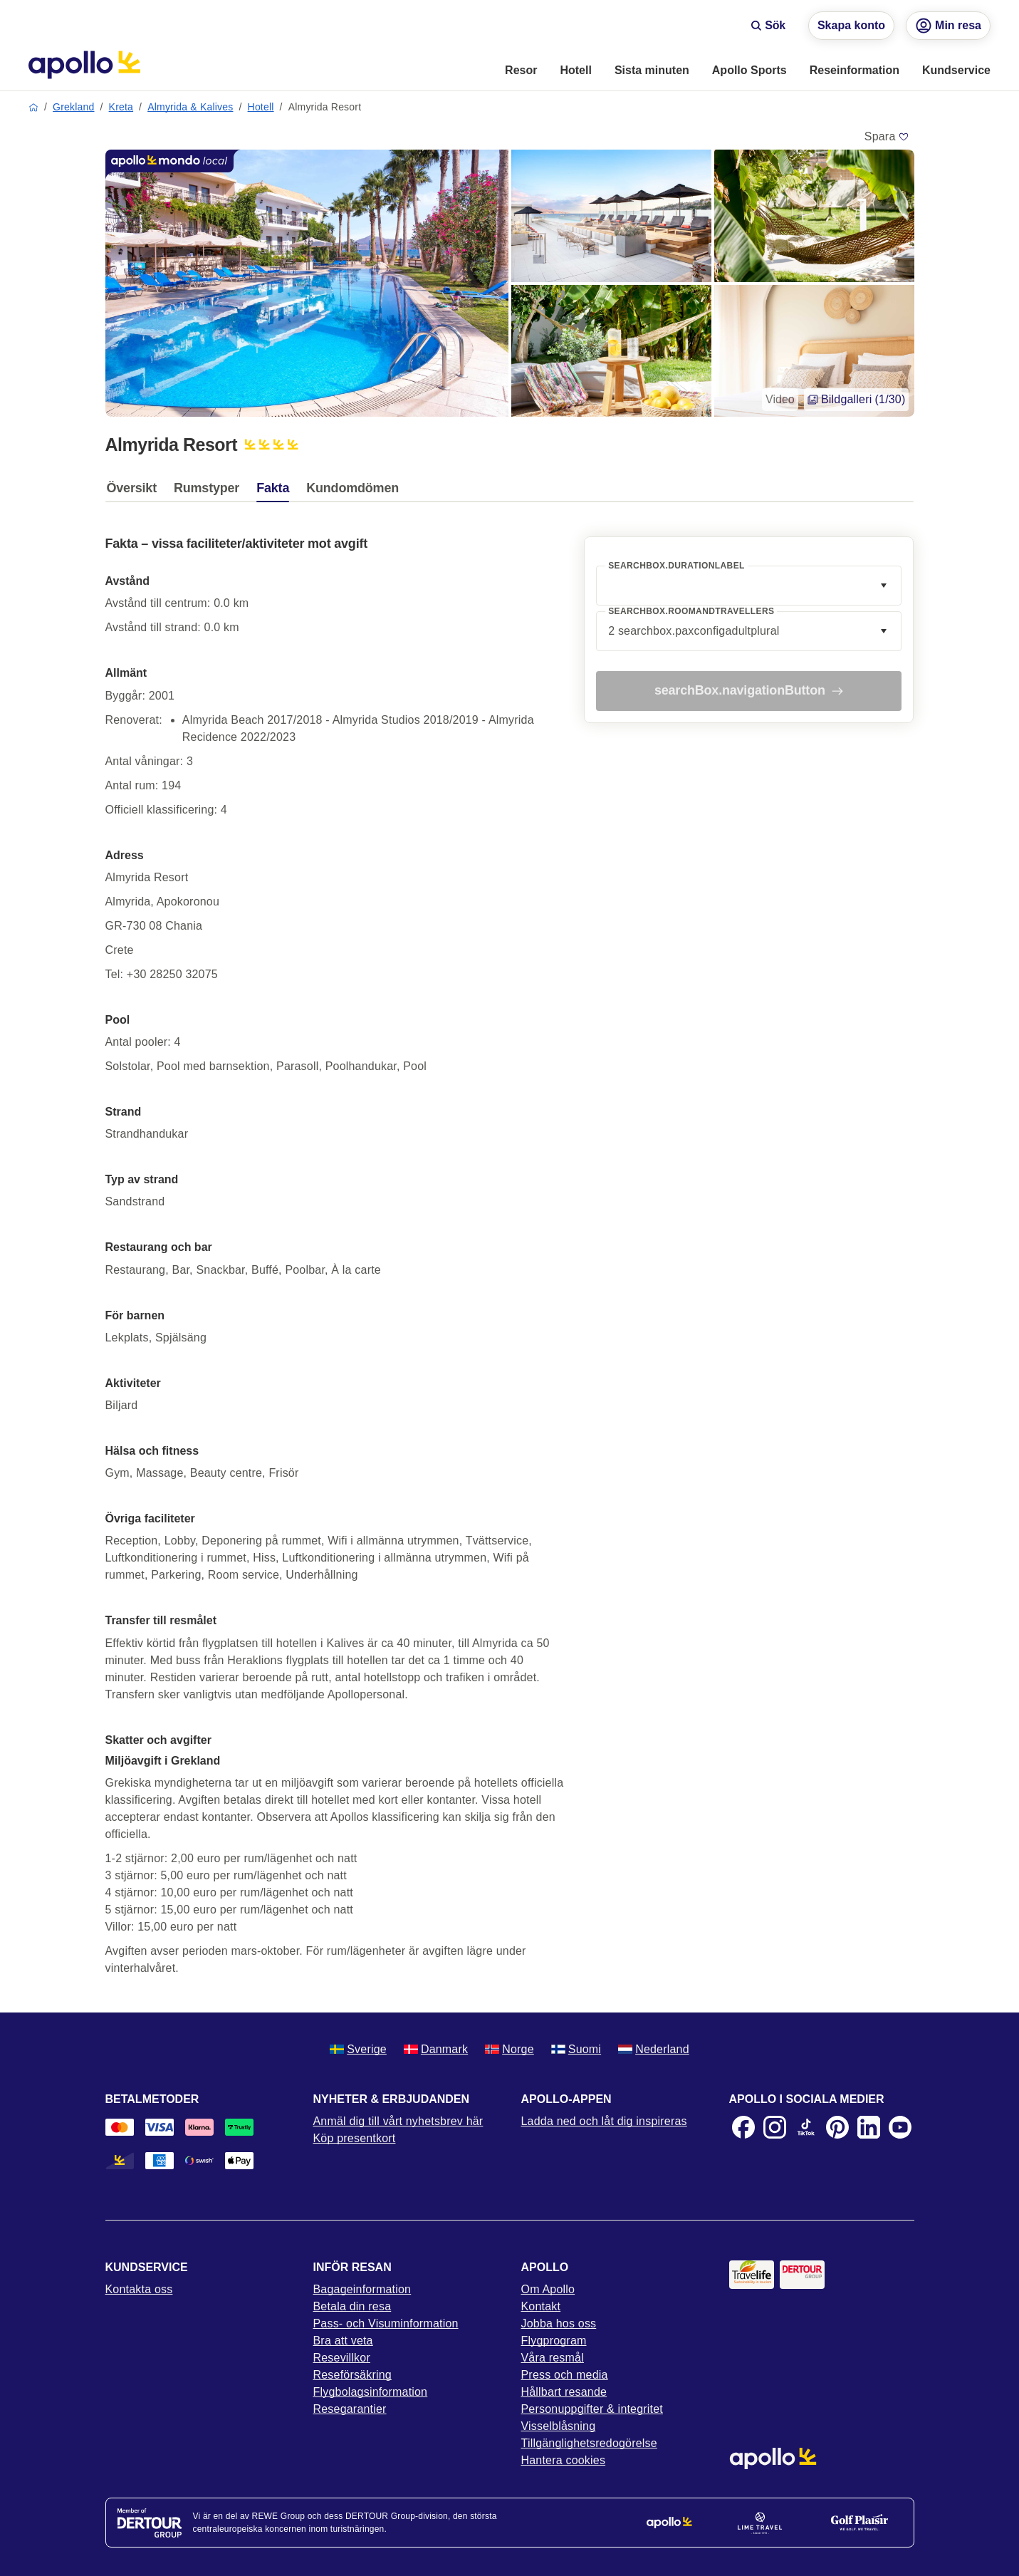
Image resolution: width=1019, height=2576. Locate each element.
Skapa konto (851, 25)
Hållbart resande (564, 2392)
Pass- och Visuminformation (386, 2323)
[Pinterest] (837, 2127)
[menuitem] (521, 71)
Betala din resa (352, 2306)
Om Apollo (548, 2289)
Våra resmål (552, 2358)
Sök (768, 25)
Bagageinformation (362, 2289)
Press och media (564, 2375)
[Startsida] (84, 65)
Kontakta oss (139, 2289)
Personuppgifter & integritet (592, 2409)
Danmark (436, 2049)
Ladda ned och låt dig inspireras (604, 2121)
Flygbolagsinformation (370, 2392)
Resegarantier (350, 2409)
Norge (509, 2049)
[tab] (135, 491)
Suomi (576, 2049)
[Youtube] (900, 2127)
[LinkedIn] (869, 2127)
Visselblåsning (558, 2426)
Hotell (261, 107)
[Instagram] (775, 2127)
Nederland (653, 2049)
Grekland (73, 107)
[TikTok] (806, 2127)
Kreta (121, 107)
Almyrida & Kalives (190, 107)
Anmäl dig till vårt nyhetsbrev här (398, 2121)
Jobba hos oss (559, 2323)
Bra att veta (343, 2340)
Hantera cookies (563, 2460)
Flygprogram (554, 2340)
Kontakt (541, 2306)
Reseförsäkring (352, 2375)
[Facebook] (743, 2127)
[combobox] (749, 586)
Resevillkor (341, 2358)
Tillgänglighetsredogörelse (589, 2443)
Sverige (358, 2049)
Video (780, 399)
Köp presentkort (354, 2138)
